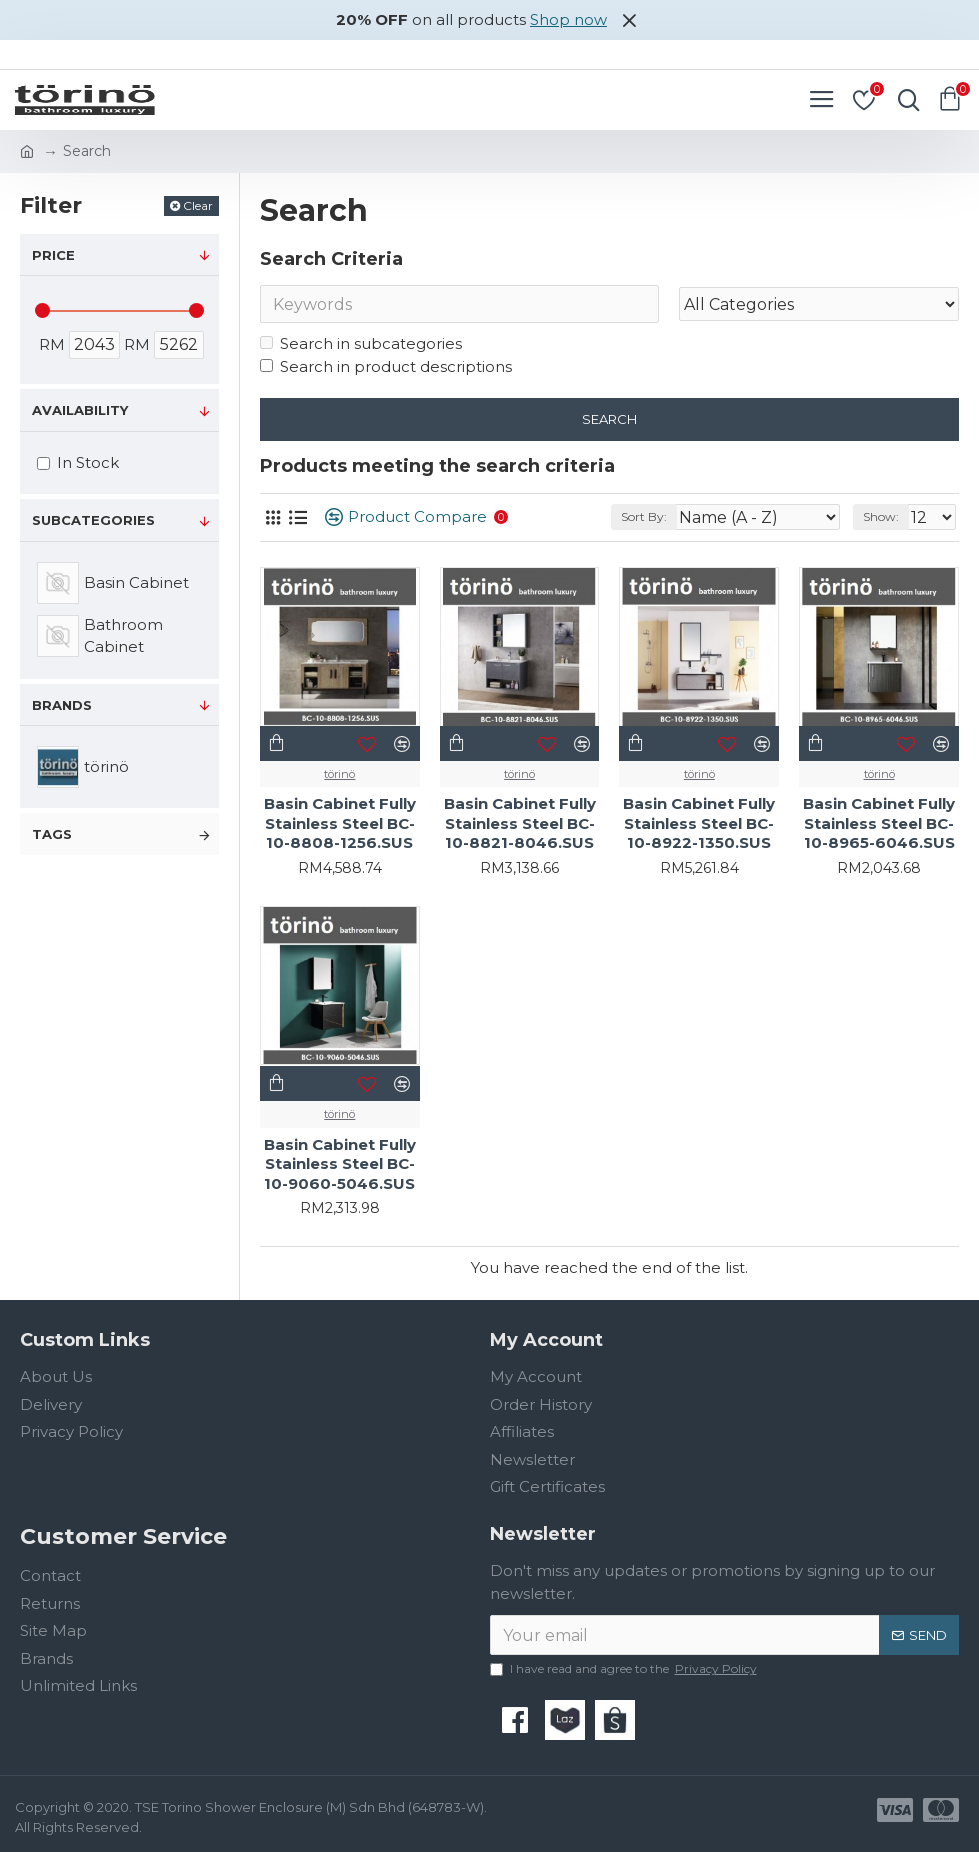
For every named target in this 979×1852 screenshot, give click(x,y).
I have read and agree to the (625, 1669)
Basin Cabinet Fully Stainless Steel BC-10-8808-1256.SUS (340, 824)
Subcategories (93, 520)
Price (53, 255)
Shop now (568, 19)
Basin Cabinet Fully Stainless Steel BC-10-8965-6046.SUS (879, 824)
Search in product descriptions (386, 366)
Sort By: (644, 516)
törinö (339, 774)
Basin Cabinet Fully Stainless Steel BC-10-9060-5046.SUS (340, 1164)
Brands (62, 705)
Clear (198, 205)
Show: (881, 516)
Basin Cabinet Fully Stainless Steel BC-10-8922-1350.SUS (699, 824)
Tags (52, 834)
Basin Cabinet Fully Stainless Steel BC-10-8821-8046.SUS (520, 824)
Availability (80, 410)
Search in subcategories (361, 343)
